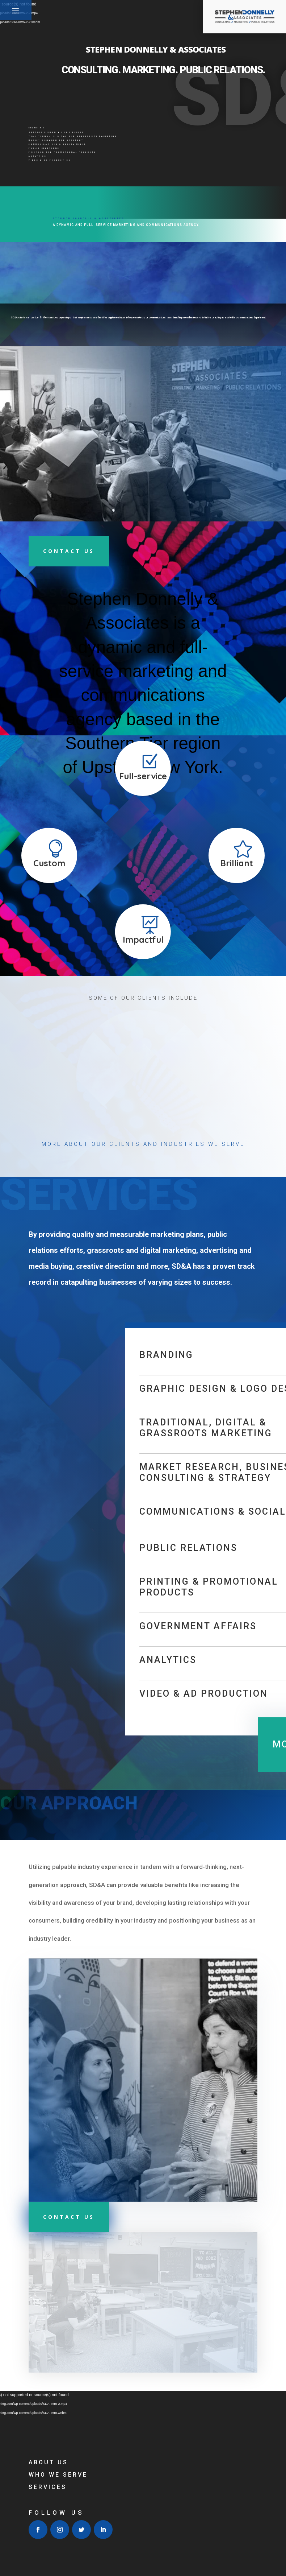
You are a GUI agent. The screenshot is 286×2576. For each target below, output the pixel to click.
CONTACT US (68, 2216)
